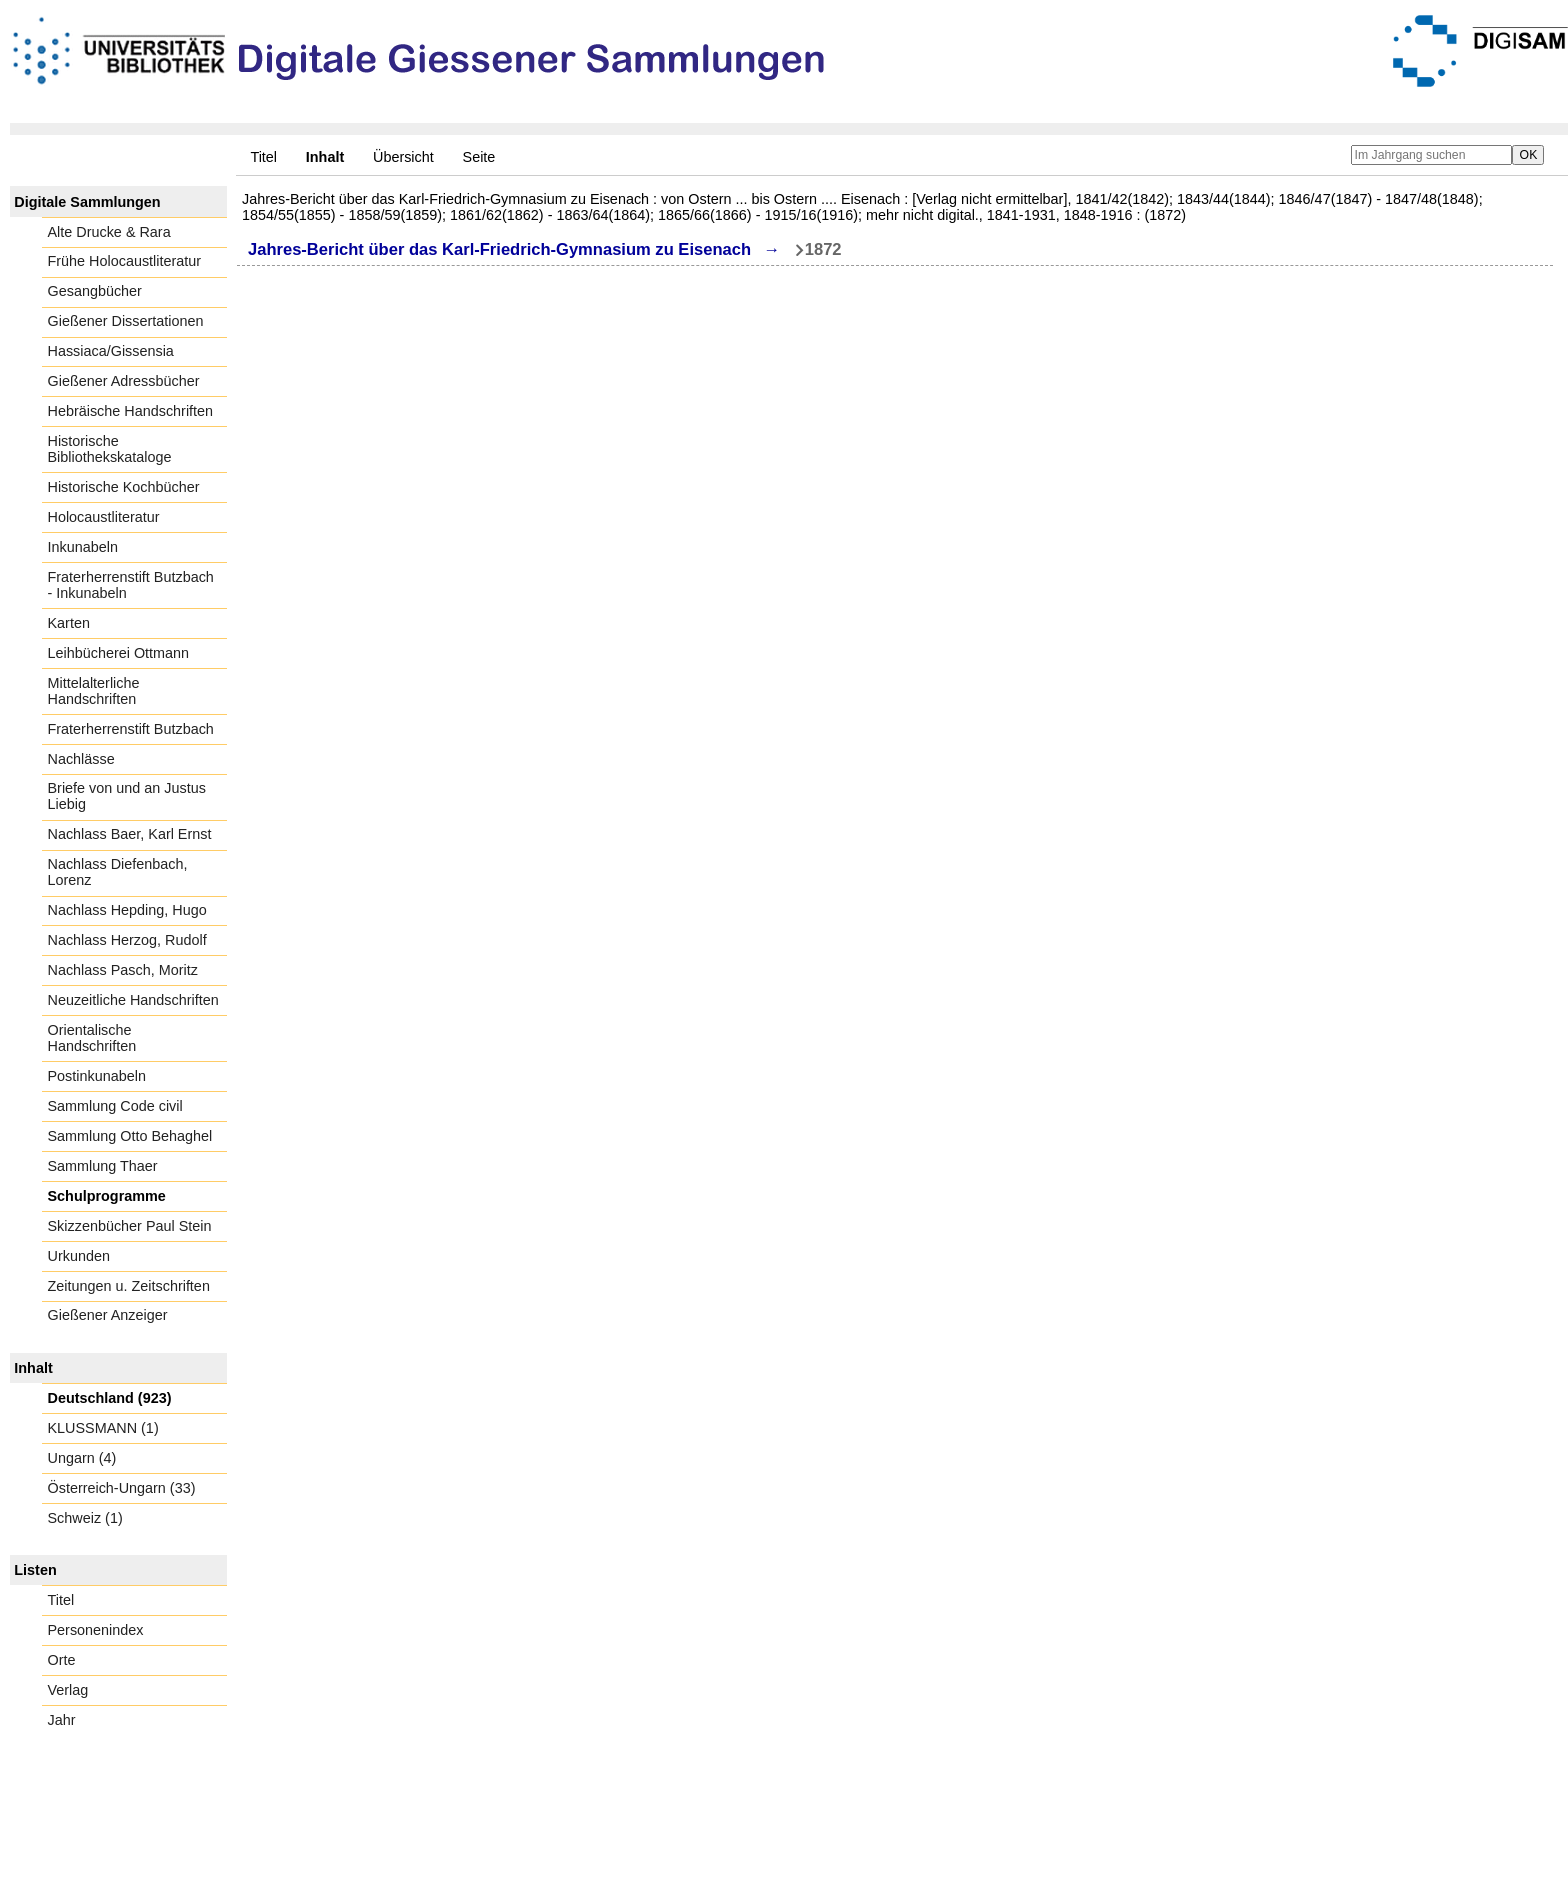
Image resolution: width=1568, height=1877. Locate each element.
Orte (62, 1660)
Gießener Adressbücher (124, 381)
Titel (263, 157)
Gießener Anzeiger (108, 1315)
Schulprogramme (107, 1196)
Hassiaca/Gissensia (111, 351)
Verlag (68, 1690)
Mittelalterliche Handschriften (94, 691)
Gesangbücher (95, 291)
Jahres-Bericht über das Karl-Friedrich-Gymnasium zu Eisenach (499, 249)
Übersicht (403, 157)
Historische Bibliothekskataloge (110, 449)
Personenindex (96, 1630)
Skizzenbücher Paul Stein (130, 1226)
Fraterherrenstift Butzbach (131, 729)
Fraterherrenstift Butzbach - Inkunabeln (131, 585)
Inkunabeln (83, 547)
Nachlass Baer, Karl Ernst (130, 834)
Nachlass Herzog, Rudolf (127, 940)
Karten (69, 623)
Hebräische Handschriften (131, 411)
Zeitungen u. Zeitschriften (129, 1286)
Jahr (62, 1720)
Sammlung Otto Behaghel (130, 1136)
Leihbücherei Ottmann (119, 653)
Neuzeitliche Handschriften (133, 1000)
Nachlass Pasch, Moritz (123, 970)
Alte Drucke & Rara (109, 232)
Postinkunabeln (97, 1076)
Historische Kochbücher (124, 487)
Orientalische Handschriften (92, 1038)
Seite (479, 157)
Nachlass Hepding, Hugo (127, 910)
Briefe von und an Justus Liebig (127, 796)
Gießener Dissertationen (126, 321)
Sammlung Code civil (115, 1106)
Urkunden (79, 1256)
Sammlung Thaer (103, 1166)
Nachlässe (81, 759)
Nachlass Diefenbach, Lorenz (118, 872)
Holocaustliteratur (104, 517)
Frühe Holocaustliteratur (125, 261)
